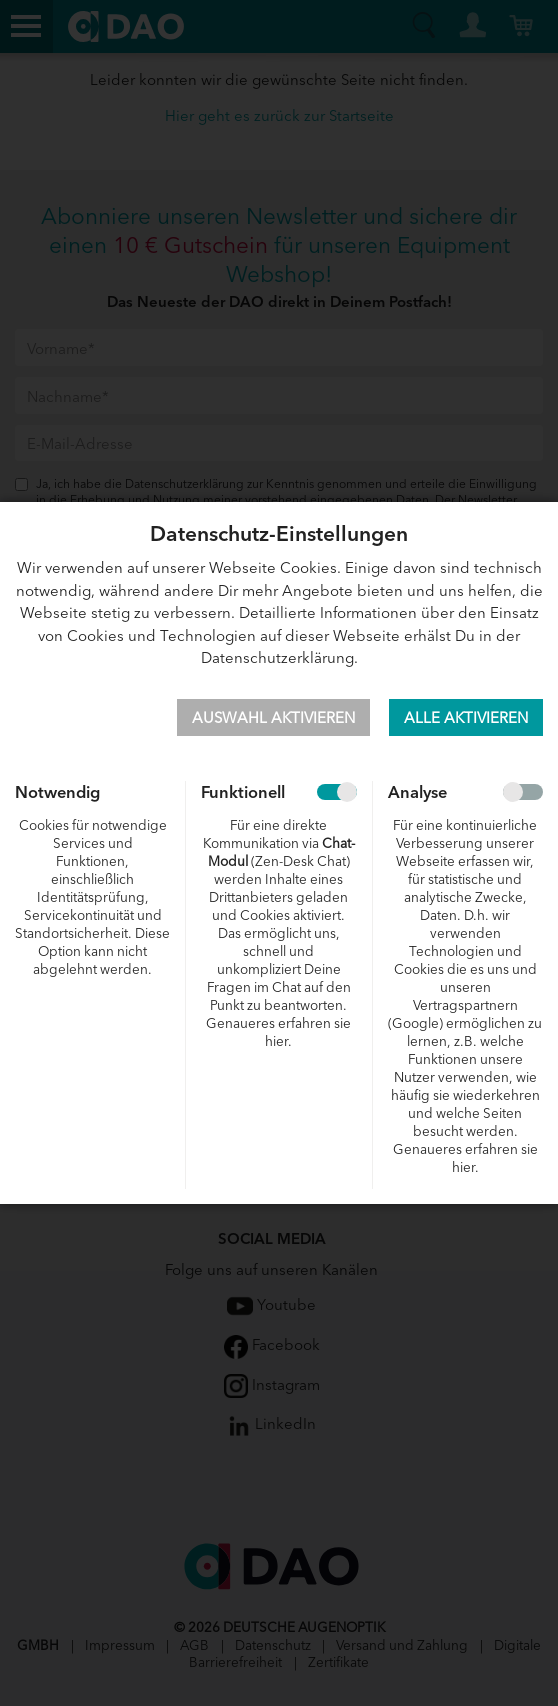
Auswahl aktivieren (273, 716)
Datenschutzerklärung (277, 656)
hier (276, 1040)
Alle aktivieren (466, 716)
